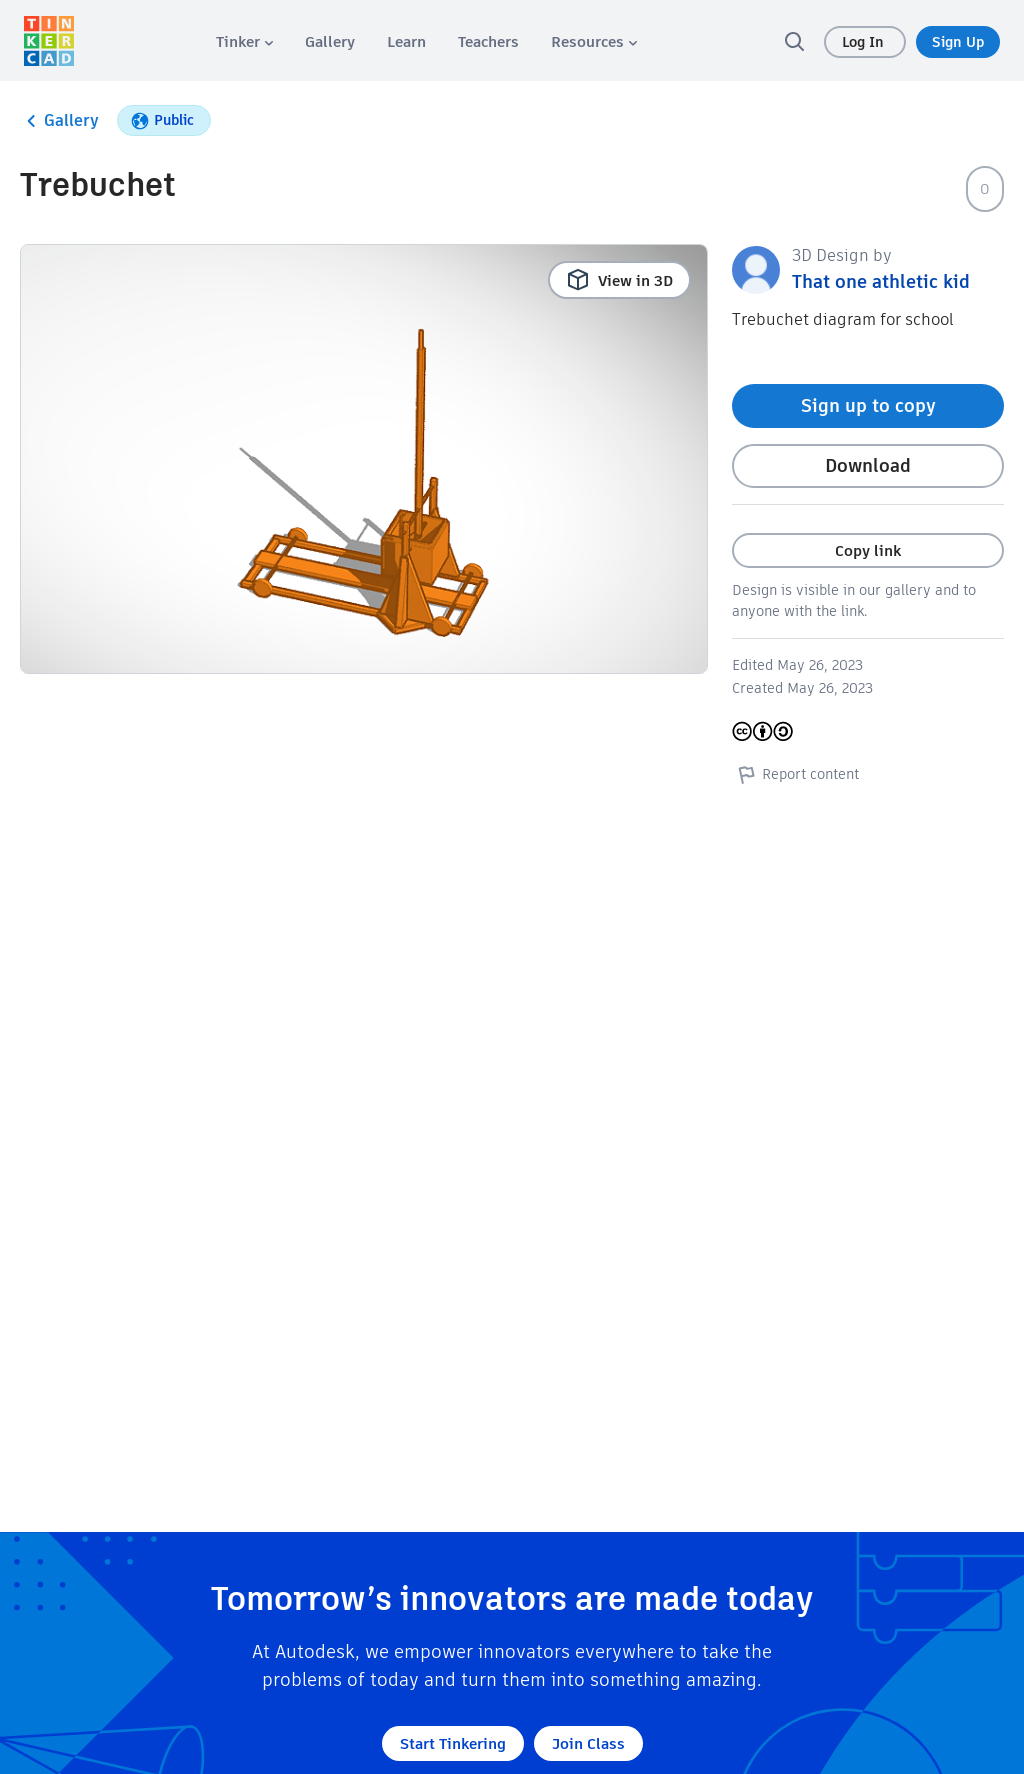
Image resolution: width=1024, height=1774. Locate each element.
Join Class (588, 1743)
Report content (795, 774)
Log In (865, 42)
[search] (794, 41)
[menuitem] (244, 41)
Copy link (868, 550)
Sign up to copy (868, 405)
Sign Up (958, 42)
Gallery (59, 121)
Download (868, 465)
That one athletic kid (881, 281)
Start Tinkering (453, 1743)
